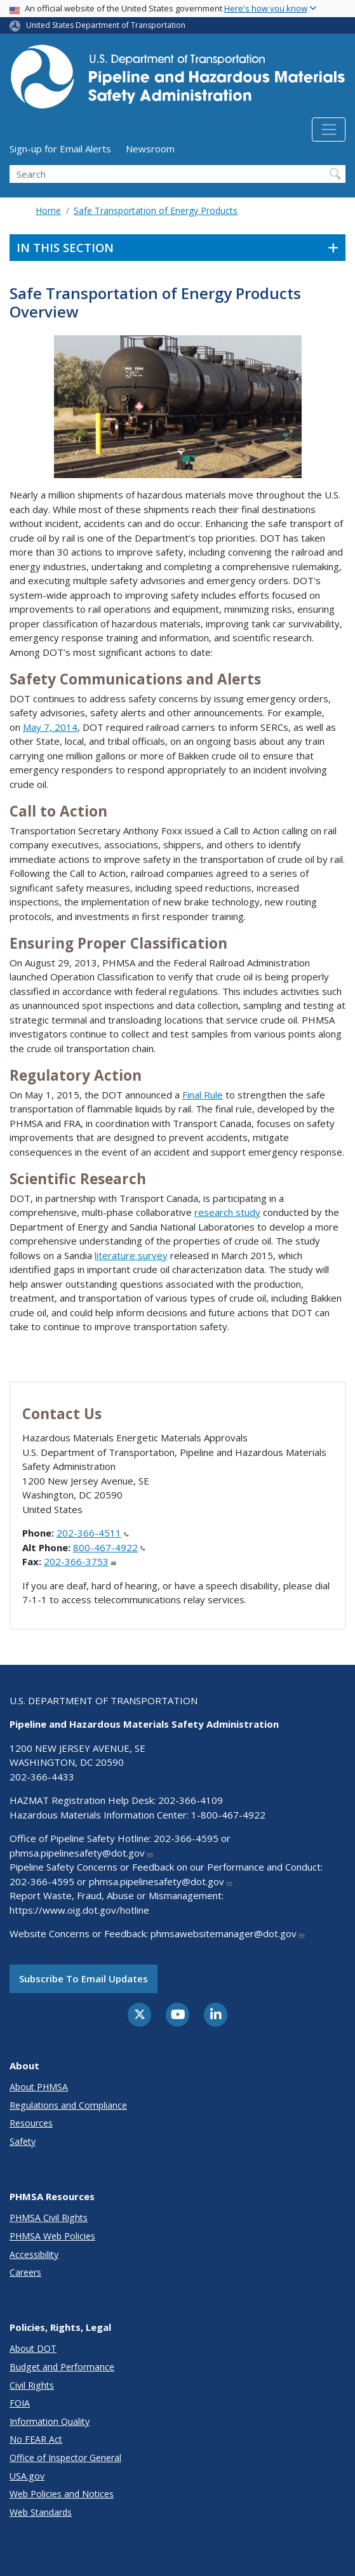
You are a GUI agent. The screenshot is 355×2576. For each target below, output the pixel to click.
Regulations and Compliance (68, 2105)
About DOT (33, 2348)
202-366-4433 (42, 1776)
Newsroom (150, 148)
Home (48, 210)
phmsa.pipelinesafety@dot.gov (82, 1852)
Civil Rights (32, 2385)
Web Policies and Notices (62, 2494)
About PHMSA (39, 2087)
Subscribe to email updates (83, 1978)
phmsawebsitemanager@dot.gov (228, 1933)
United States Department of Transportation (105, 25)
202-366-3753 (80, 1561)
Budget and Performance (62, 2367)
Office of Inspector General (65, 2458)
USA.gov (27, 2476)
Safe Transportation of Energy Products (156, 210)
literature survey (131, 1255)
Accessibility (34, 2254)
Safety (23, 2141)
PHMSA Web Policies (52, 2236)
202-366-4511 (93, 1532)
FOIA (20, 2403)
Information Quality (50, 2421)
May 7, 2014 (50, 727)
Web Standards (41, 2512)
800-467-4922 (109, 1547)
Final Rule (202, 1094)
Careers (25, 2272)
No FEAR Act (36, 2439)
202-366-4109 (190, 1800)
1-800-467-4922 (228, 1814)
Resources (31, 2123)
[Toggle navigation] (328, 129)
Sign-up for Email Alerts (60, 148)
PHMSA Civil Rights (49, 2218)
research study (227, 1212)
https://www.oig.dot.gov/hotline (79, 1910)
